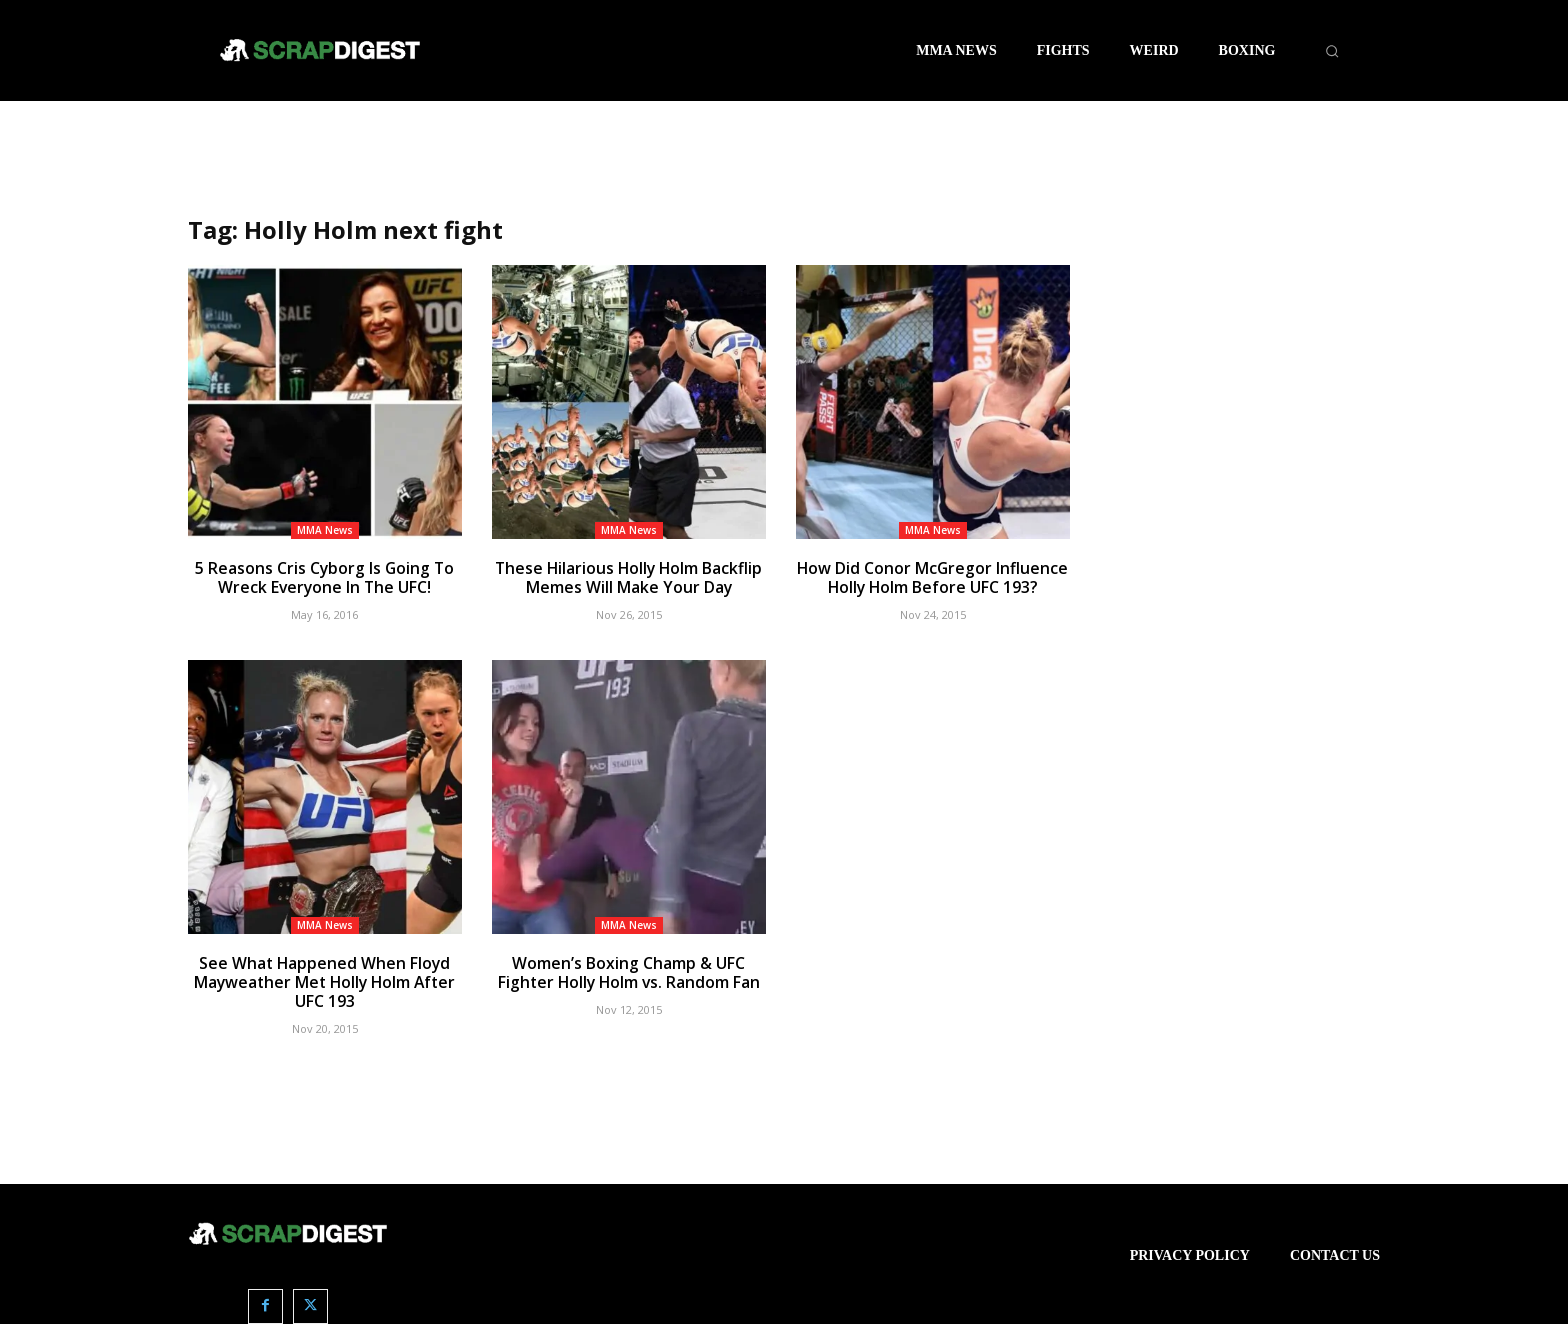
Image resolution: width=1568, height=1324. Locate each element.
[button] (1332, 51)
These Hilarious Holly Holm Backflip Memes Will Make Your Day (629, 577)
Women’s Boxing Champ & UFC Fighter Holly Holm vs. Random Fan (628, 970)
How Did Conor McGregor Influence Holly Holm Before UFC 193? (932, 577)
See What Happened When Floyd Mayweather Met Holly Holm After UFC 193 (324, 979)
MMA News (325, 530)
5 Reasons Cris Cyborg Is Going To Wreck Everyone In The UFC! (325, 577)
